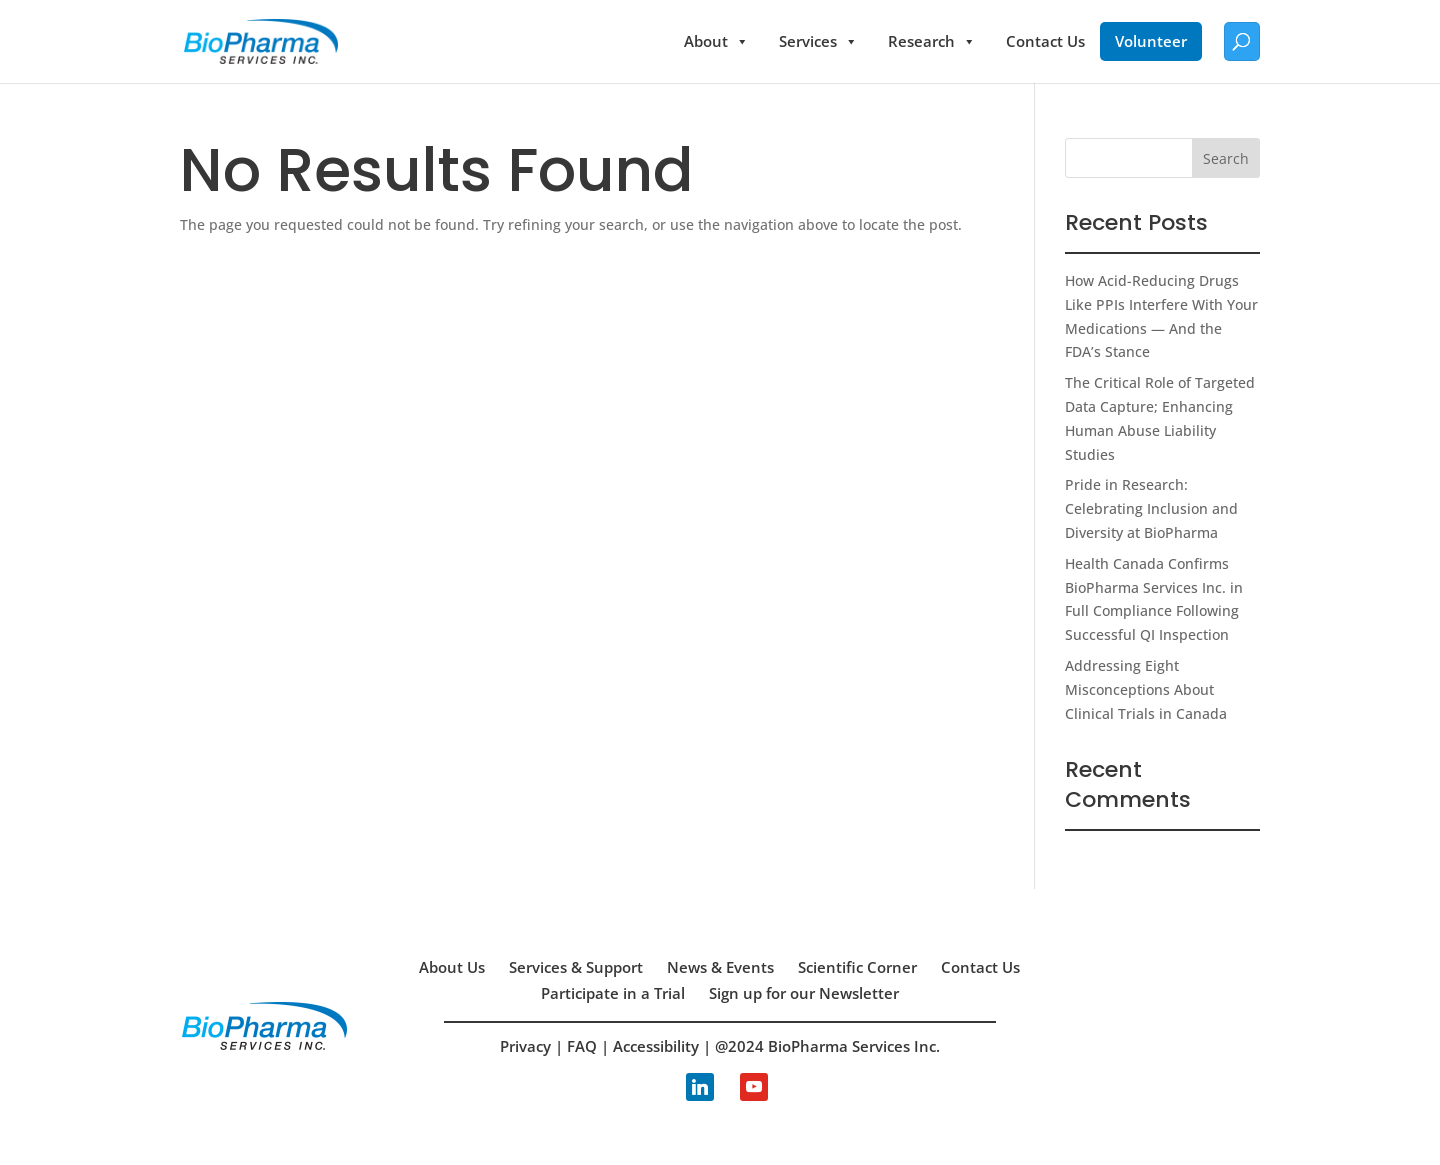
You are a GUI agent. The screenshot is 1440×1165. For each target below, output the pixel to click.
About (716, 41)
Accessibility (656, 1046)
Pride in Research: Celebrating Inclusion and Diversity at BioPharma (1151, 508)
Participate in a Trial (613, 993)
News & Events (720, 967)
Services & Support (576, 967)
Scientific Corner (857, 967)
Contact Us (1045, 41)
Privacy (525, 1046)
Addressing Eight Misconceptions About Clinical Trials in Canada (1146, 689)
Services (818, 41)
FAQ (582, 1046)
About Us (452, 967)
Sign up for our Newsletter (804, 993)
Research (932, 41)
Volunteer (1151, 41)
